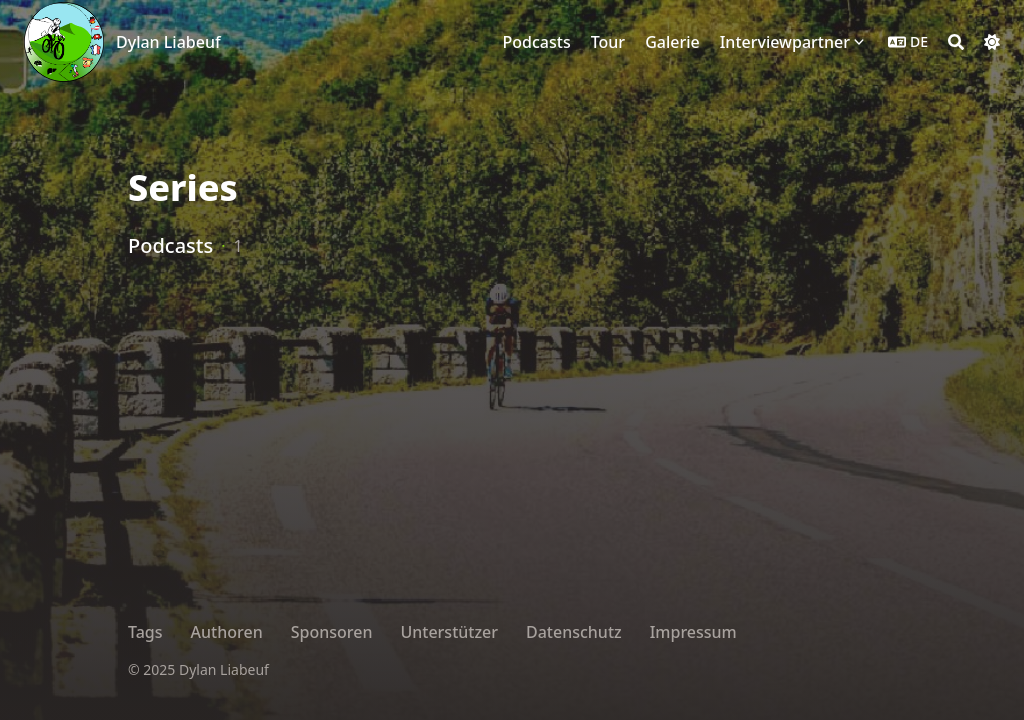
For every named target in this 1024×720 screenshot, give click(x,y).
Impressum (693, 632)
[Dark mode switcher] (992, 42)
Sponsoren (332, 632)
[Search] (956, 42)
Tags (145, 632)
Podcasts (170, 245)
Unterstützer (449, 632)
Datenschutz (574, 632)
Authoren (227, 632)
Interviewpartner (785, 42)
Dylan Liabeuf (168, 42)
